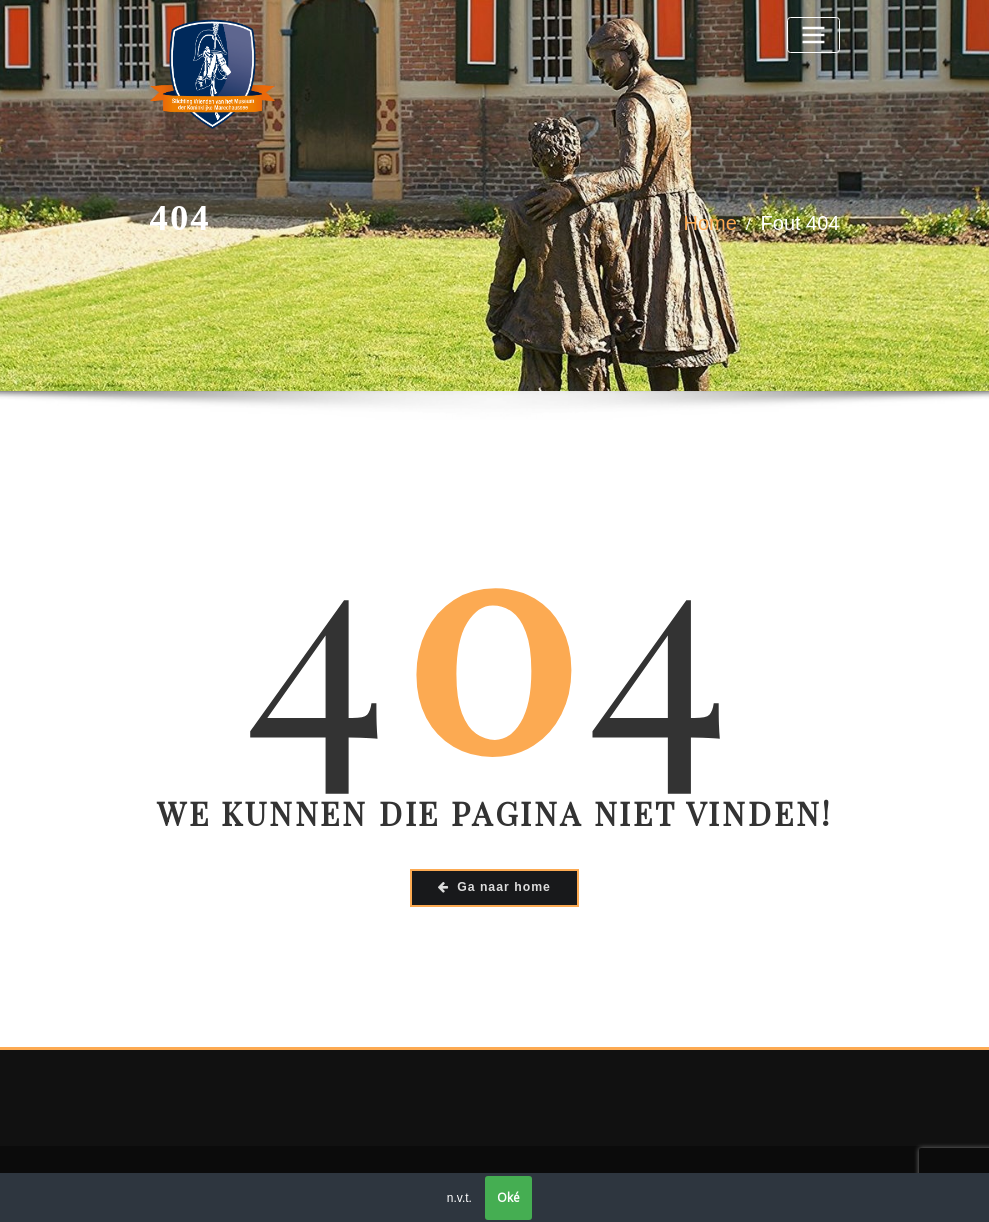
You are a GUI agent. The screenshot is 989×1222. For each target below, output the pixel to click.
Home (710, 223)
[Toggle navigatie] (813, 34)
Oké (508, 1197)
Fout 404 (800, 223)
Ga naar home (494, 887)
